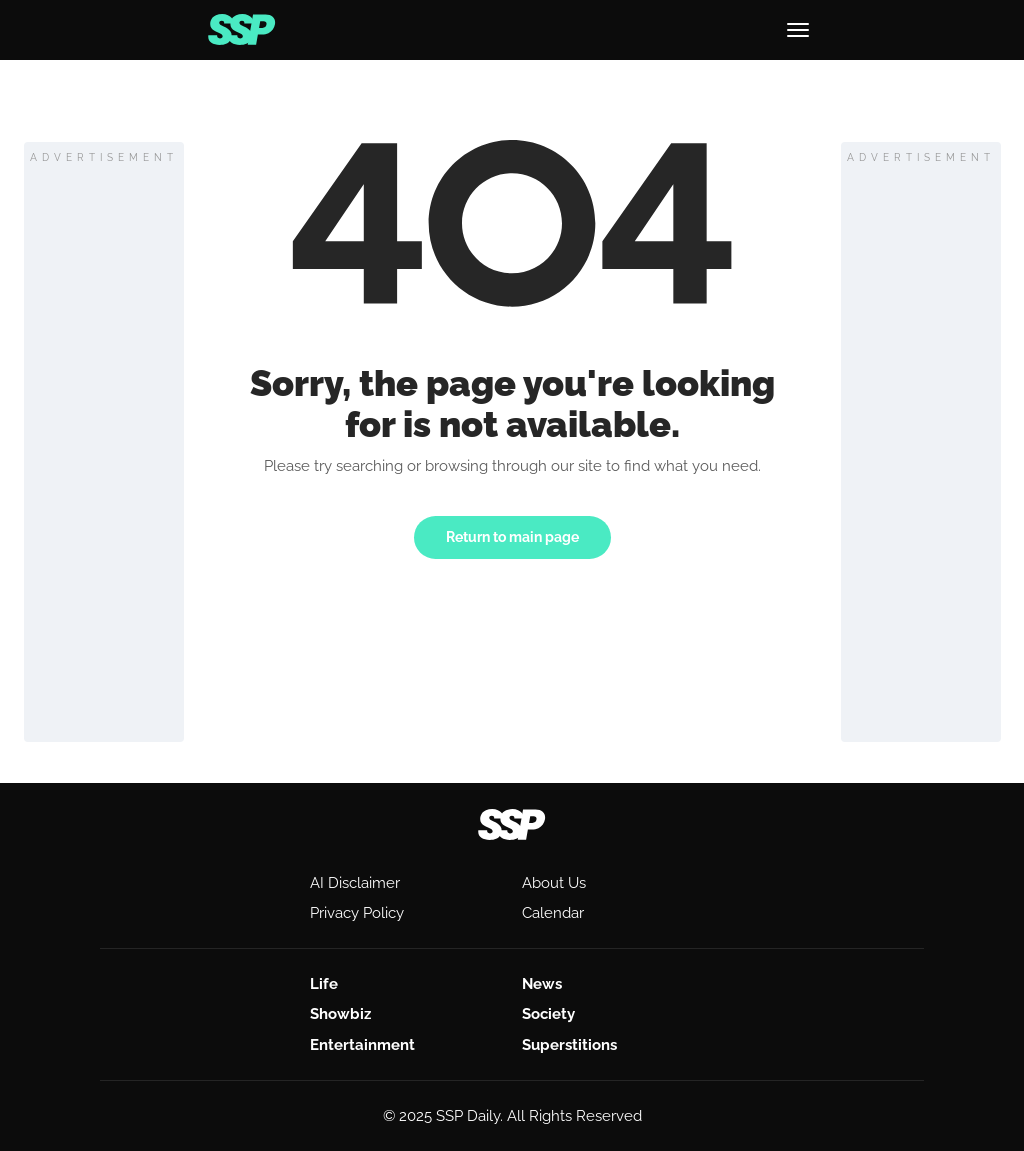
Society (548, 1014)
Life (324, 984)
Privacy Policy (357, 913)
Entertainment (362, 1045)
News (542, 984)
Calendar (553, 913)
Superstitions (569, 1045)
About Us (554, 883)
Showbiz (340, 1014)
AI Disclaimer (355, 883)
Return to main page (512, 537)
